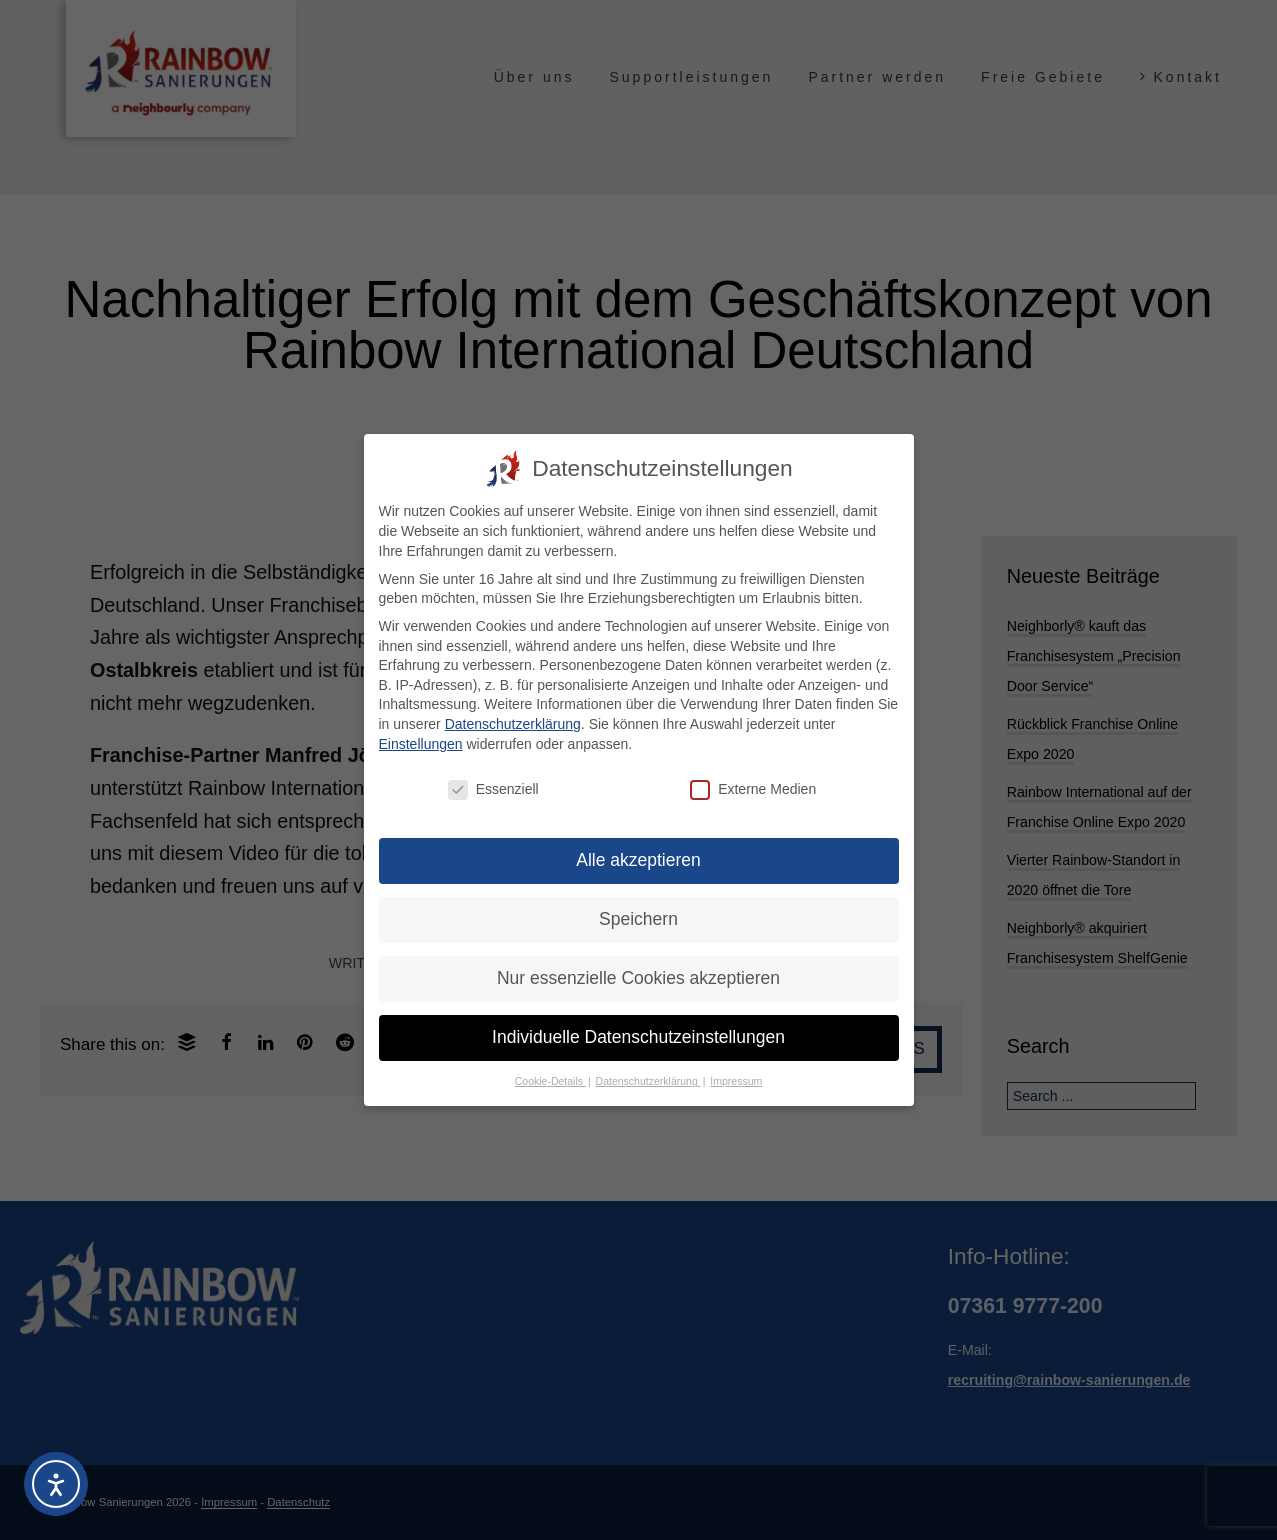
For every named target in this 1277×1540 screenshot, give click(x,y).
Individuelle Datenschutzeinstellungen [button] (638, 1037)
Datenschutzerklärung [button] (648, 1081)
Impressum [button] (736, 1081)
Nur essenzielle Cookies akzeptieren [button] (638, 978)
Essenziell (493, 789)
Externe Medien (753, 789)
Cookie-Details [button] (550, 1081)
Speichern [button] (638, 919)
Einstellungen (421, 743)
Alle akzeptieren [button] (638, 860)
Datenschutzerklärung (513, 724)
